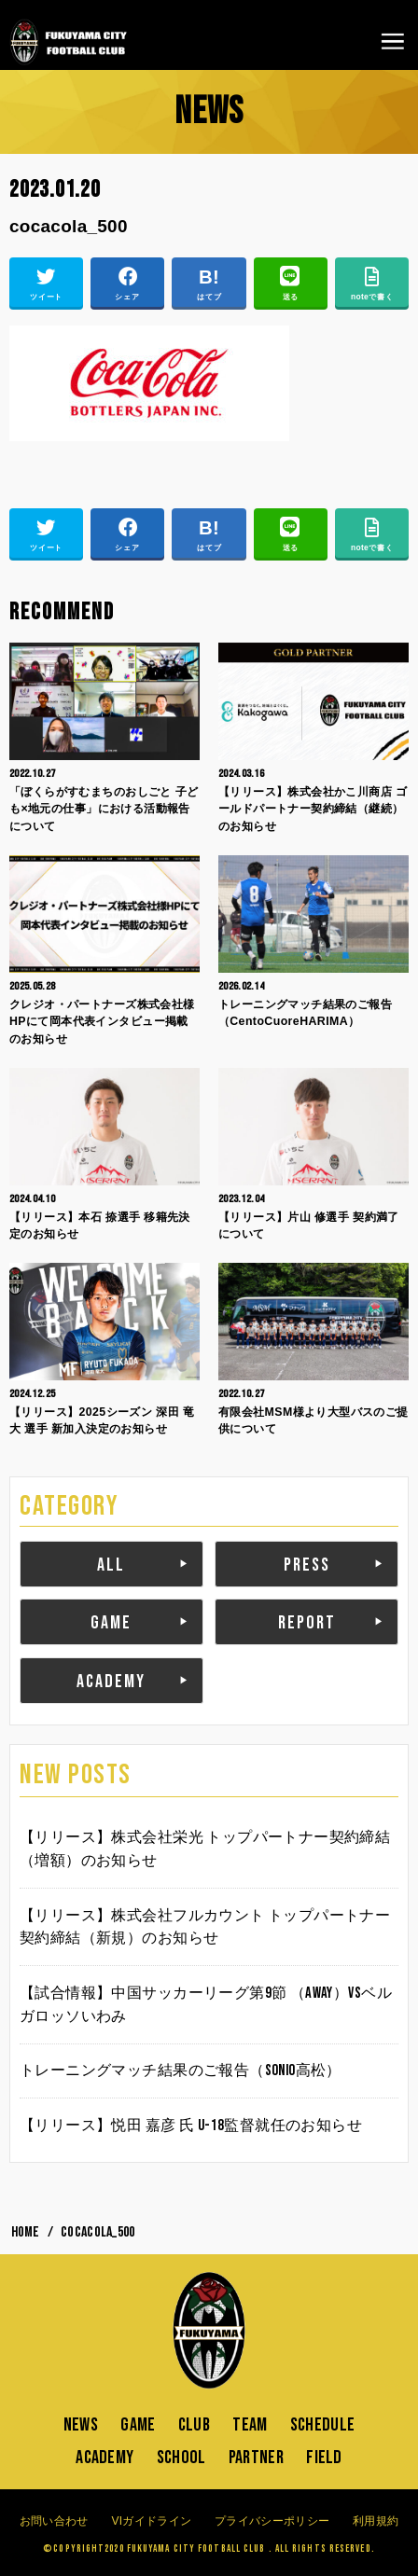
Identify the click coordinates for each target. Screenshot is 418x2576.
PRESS (307, 1565)
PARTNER (256, 2457)
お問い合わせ (54, 2521)
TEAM (249, 2425)
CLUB (194, 2425)
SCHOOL (181, 2457)
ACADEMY (111, 1681)
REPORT (307, 1623)
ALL (111, 1565)
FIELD (324, 2457)
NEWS (80, 2425)
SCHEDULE (322, 2425)
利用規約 (375, 2521)
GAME (111, 1623)
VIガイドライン (151, 2521)
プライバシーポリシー (272, 2521)
